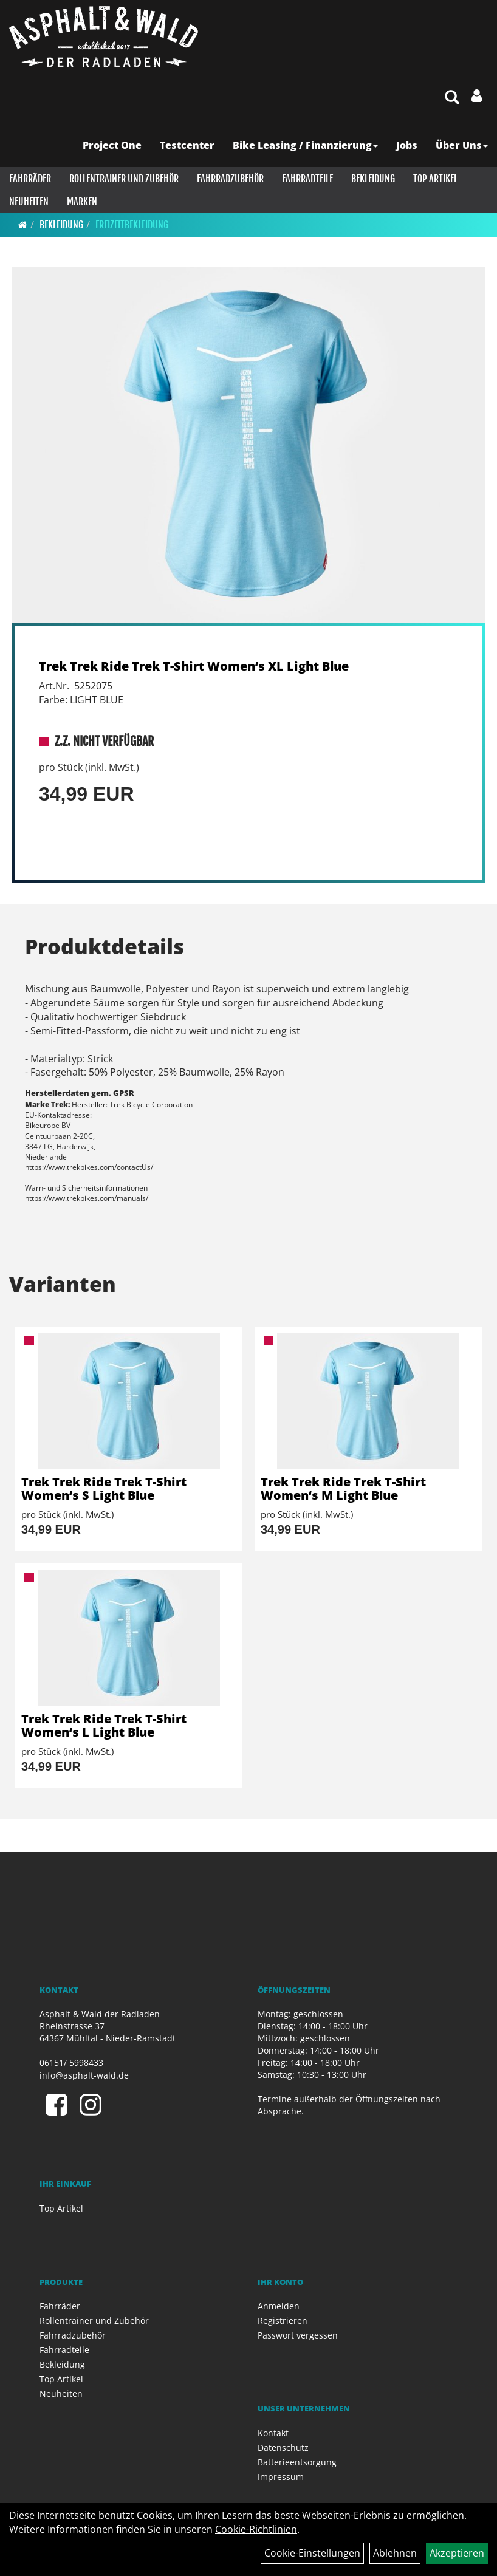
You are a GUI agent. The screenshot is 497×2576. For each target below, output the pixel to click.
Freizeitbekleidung (131, 225)
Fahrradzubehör (230, 179)
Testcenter (187, 145)
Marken (82, 202)
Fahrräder (30, 179)
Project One (112, 145)
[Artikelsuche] (452, 98)
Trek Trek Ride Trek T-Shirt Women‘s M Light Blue (343, 1488)
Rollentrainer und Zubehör (124, 179)
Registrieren (282, 2320)
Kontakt (273, 2433)
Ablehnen (395, 2553)
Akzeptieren (457, 2553)
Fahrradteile (307, 179)
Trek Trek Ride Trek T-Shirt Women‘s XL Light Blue (194, 666)
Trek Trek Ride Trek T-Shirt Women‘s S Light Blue (104, 1488)
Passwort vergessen (298, 2335)
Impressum (281, 2476)
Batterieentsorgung (297, 2462)
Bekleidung (373, 179)
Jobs (406, 145)
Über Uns (462, 145)
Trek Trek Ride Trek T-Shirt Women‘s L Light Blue (104, 1725)
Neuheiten (29, 202)
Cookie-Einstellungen (312, 2553)
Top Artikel (435, 179)
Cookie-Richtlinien (256, 2529)
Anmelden (279, 2306)
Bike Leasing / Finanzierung (305, 145)
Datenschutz (283, 2447)
